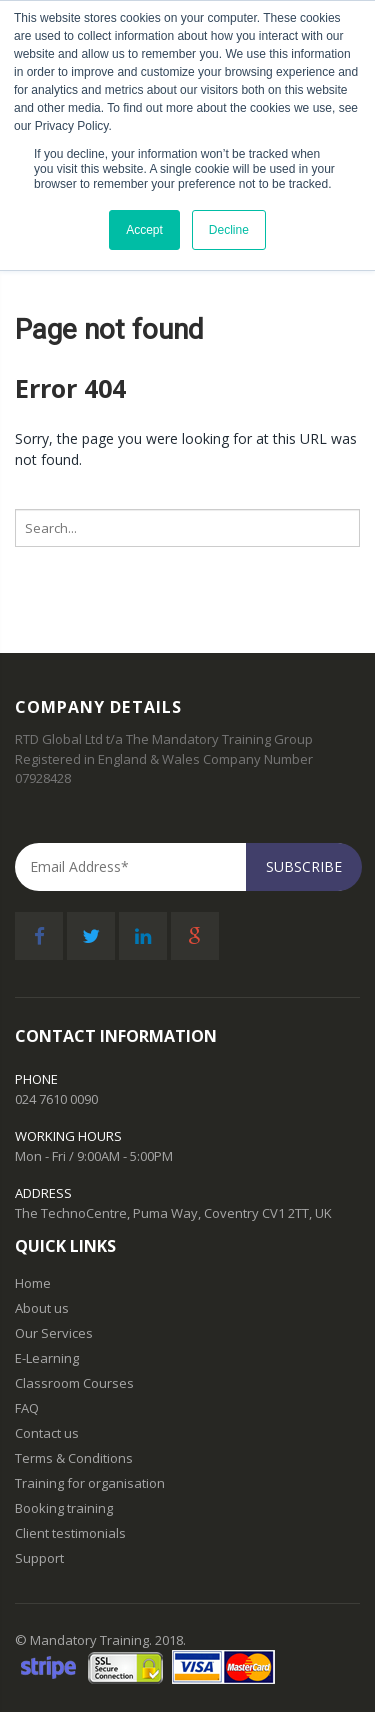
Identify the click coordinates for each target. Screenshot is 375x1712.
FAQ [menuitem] (27, 1408)
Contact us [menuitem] (47, 1433)
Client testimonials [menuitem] (70, 1533)
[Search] (187, 528)
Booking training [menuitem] (64, 1508)
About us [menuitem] (42, 1308)
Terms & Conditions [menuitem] (74, 1458)
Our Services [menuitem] (54, 1333)
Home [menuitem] (33, 1283)
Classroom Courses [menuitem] (74, 1383)
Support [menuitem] (39, 1558)
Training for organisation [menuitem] (90, 1483)
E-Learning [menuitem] (47, 1358)
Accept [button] (144, 230)
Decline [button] (229, 230)
